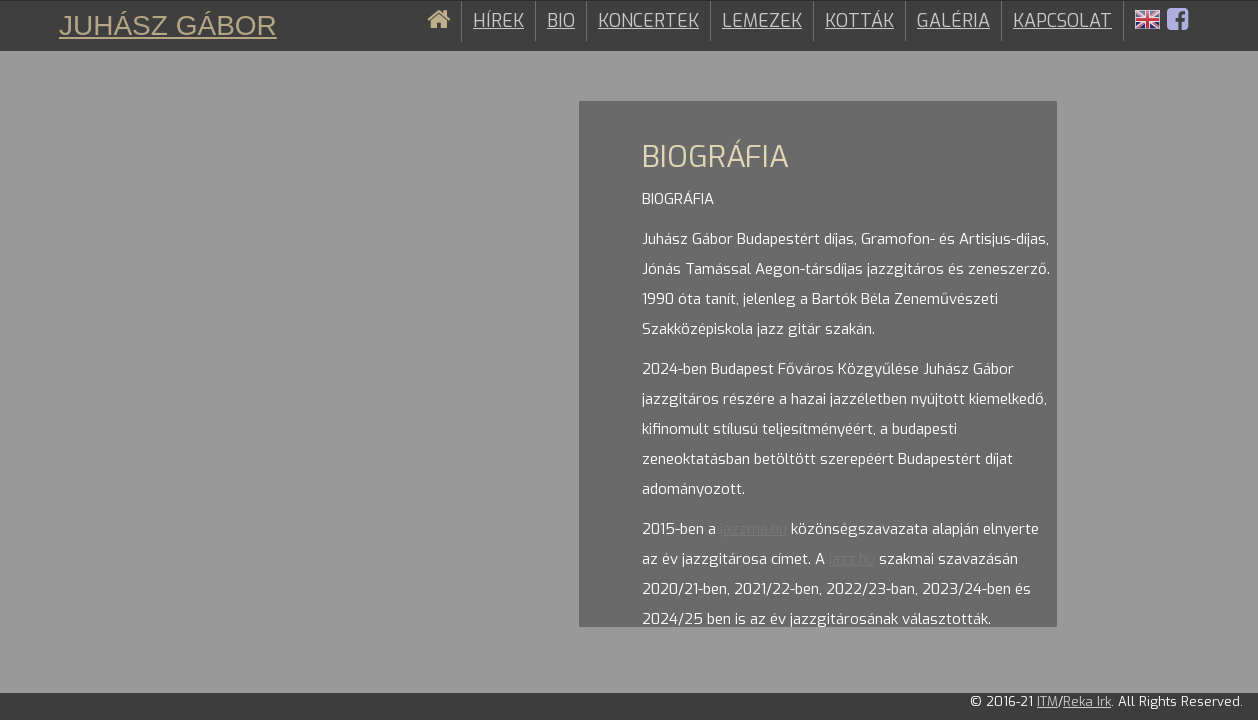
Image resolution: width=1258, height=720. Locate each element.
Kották (859, 21)
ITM (1047, 701)
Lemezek (762, 21)
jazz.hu (852, 559)
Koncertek (648, 21)
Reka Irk (1087, 701)
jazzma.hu (753, 529)
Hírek (498, 21)
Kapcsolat (1062, 21)
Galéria (953, 21)
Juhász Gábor (168, 25)
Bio (561, 21)
